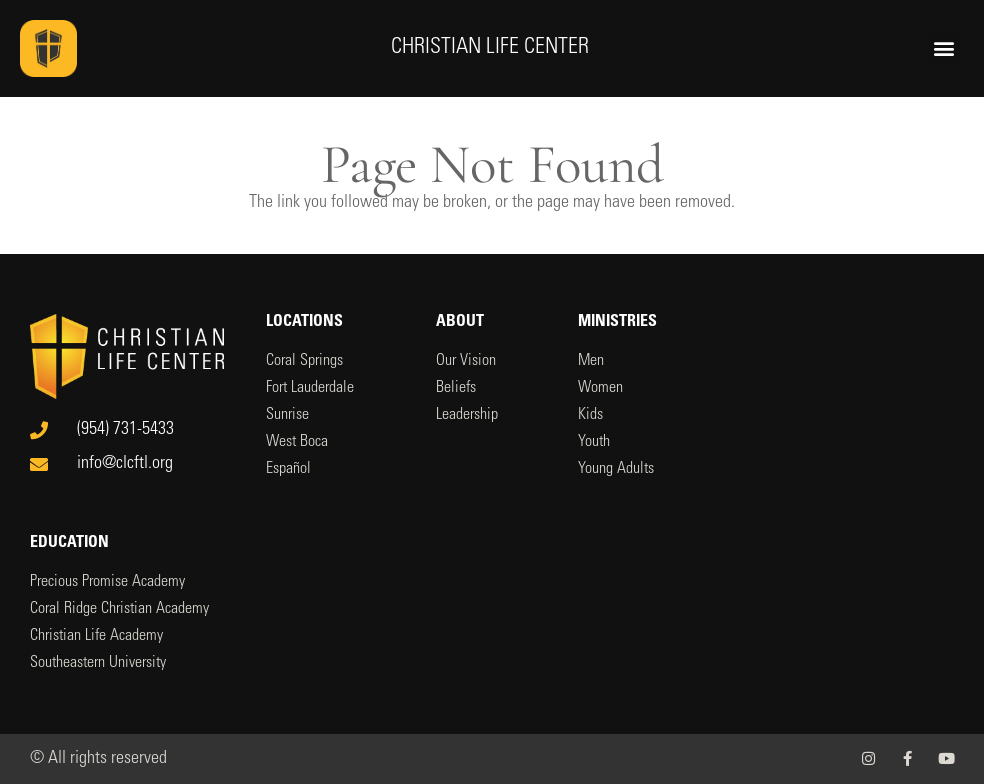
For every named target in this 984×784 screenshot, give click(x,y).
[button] (944, 48)
